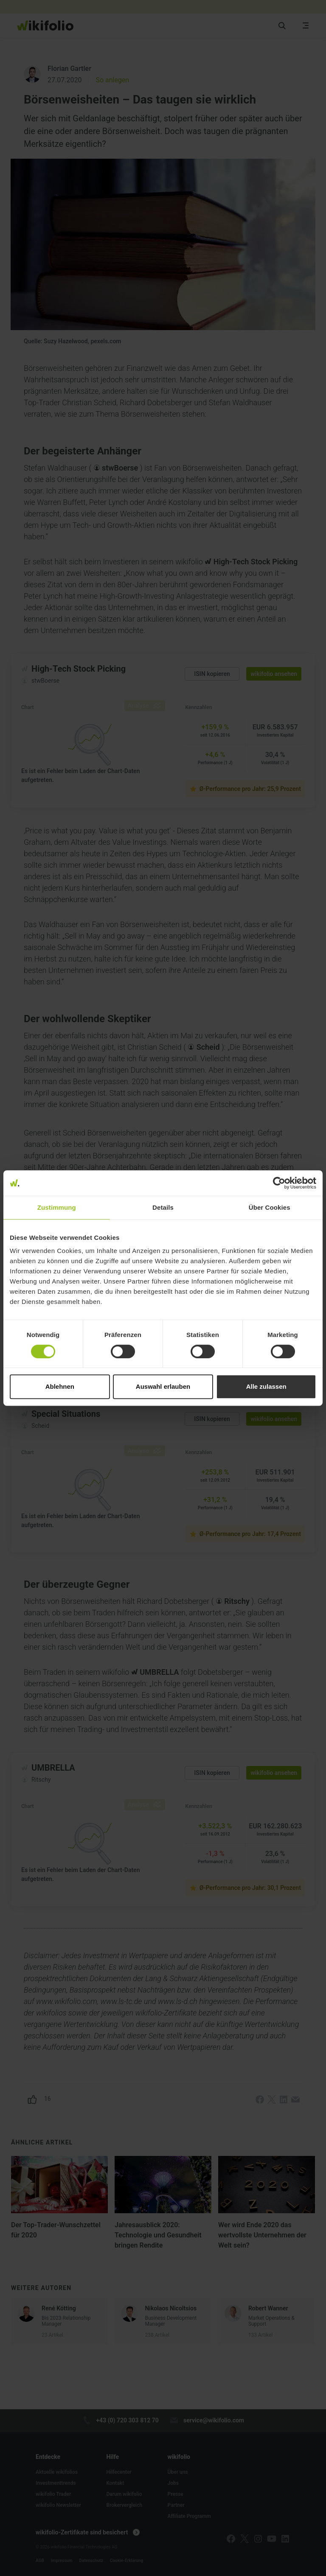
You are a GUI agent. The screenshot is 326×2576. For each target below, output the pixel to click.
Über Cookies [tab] (269, 1207)
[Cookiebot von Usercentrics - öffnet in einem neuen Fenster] (279, 1183)
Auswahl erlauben (163, 1386)
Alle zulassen (266, 1386)
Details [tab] (163, 1207)
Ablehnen (59, 1386)
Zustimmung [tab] (56, 1207)
